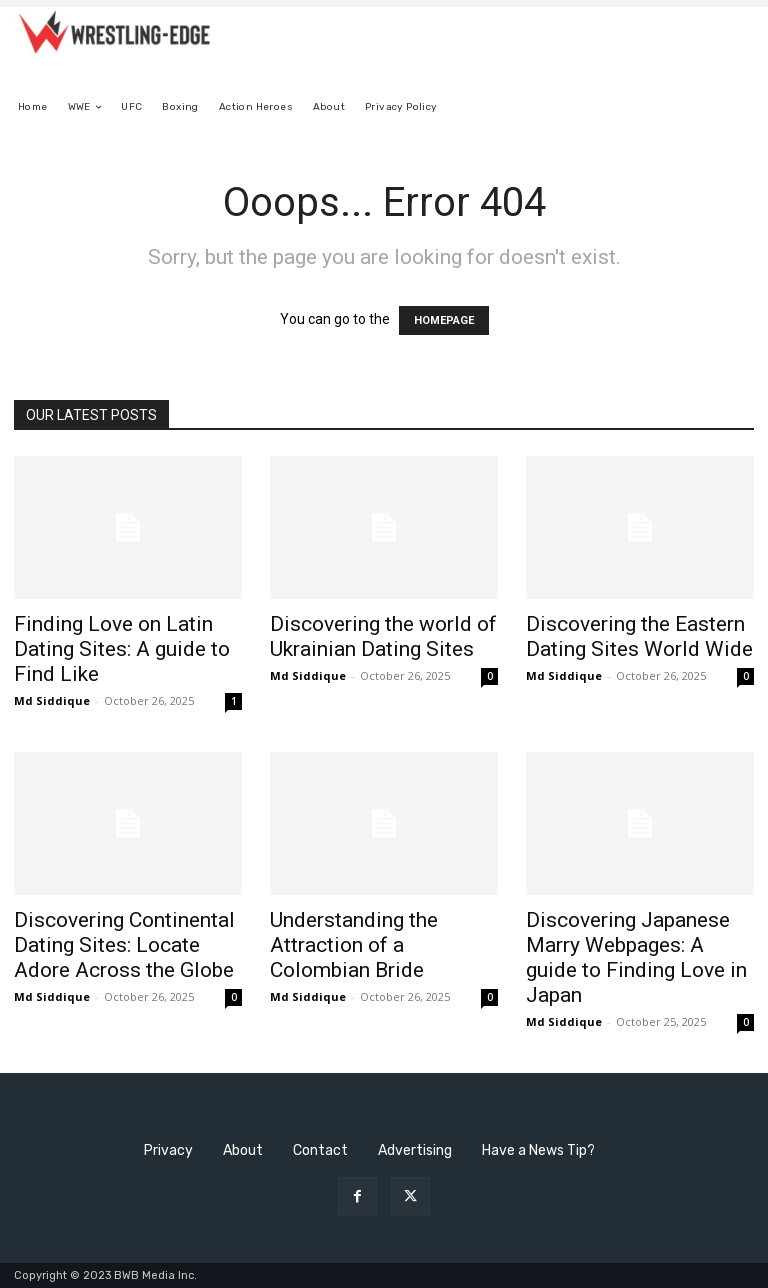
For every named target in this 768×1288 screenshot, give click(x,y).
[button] (730, 107)
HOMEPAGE (444, 320)
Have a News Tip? (538, 1150)
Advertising (415, 1150)
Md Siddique (52, 700)
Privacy (168, 1150)
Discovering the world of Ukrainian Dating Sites (383, 636)
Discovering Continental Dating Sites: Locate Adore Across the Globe (124, 945)
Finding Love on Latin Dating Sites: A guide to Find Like (122, 649)
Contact (320, 1150)
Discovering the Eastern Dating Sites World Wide (639, 636)
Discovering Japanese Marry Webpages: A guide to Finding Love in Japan (636, 957)
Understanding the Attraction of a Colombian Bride (354, 945)
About (243, 1150)
